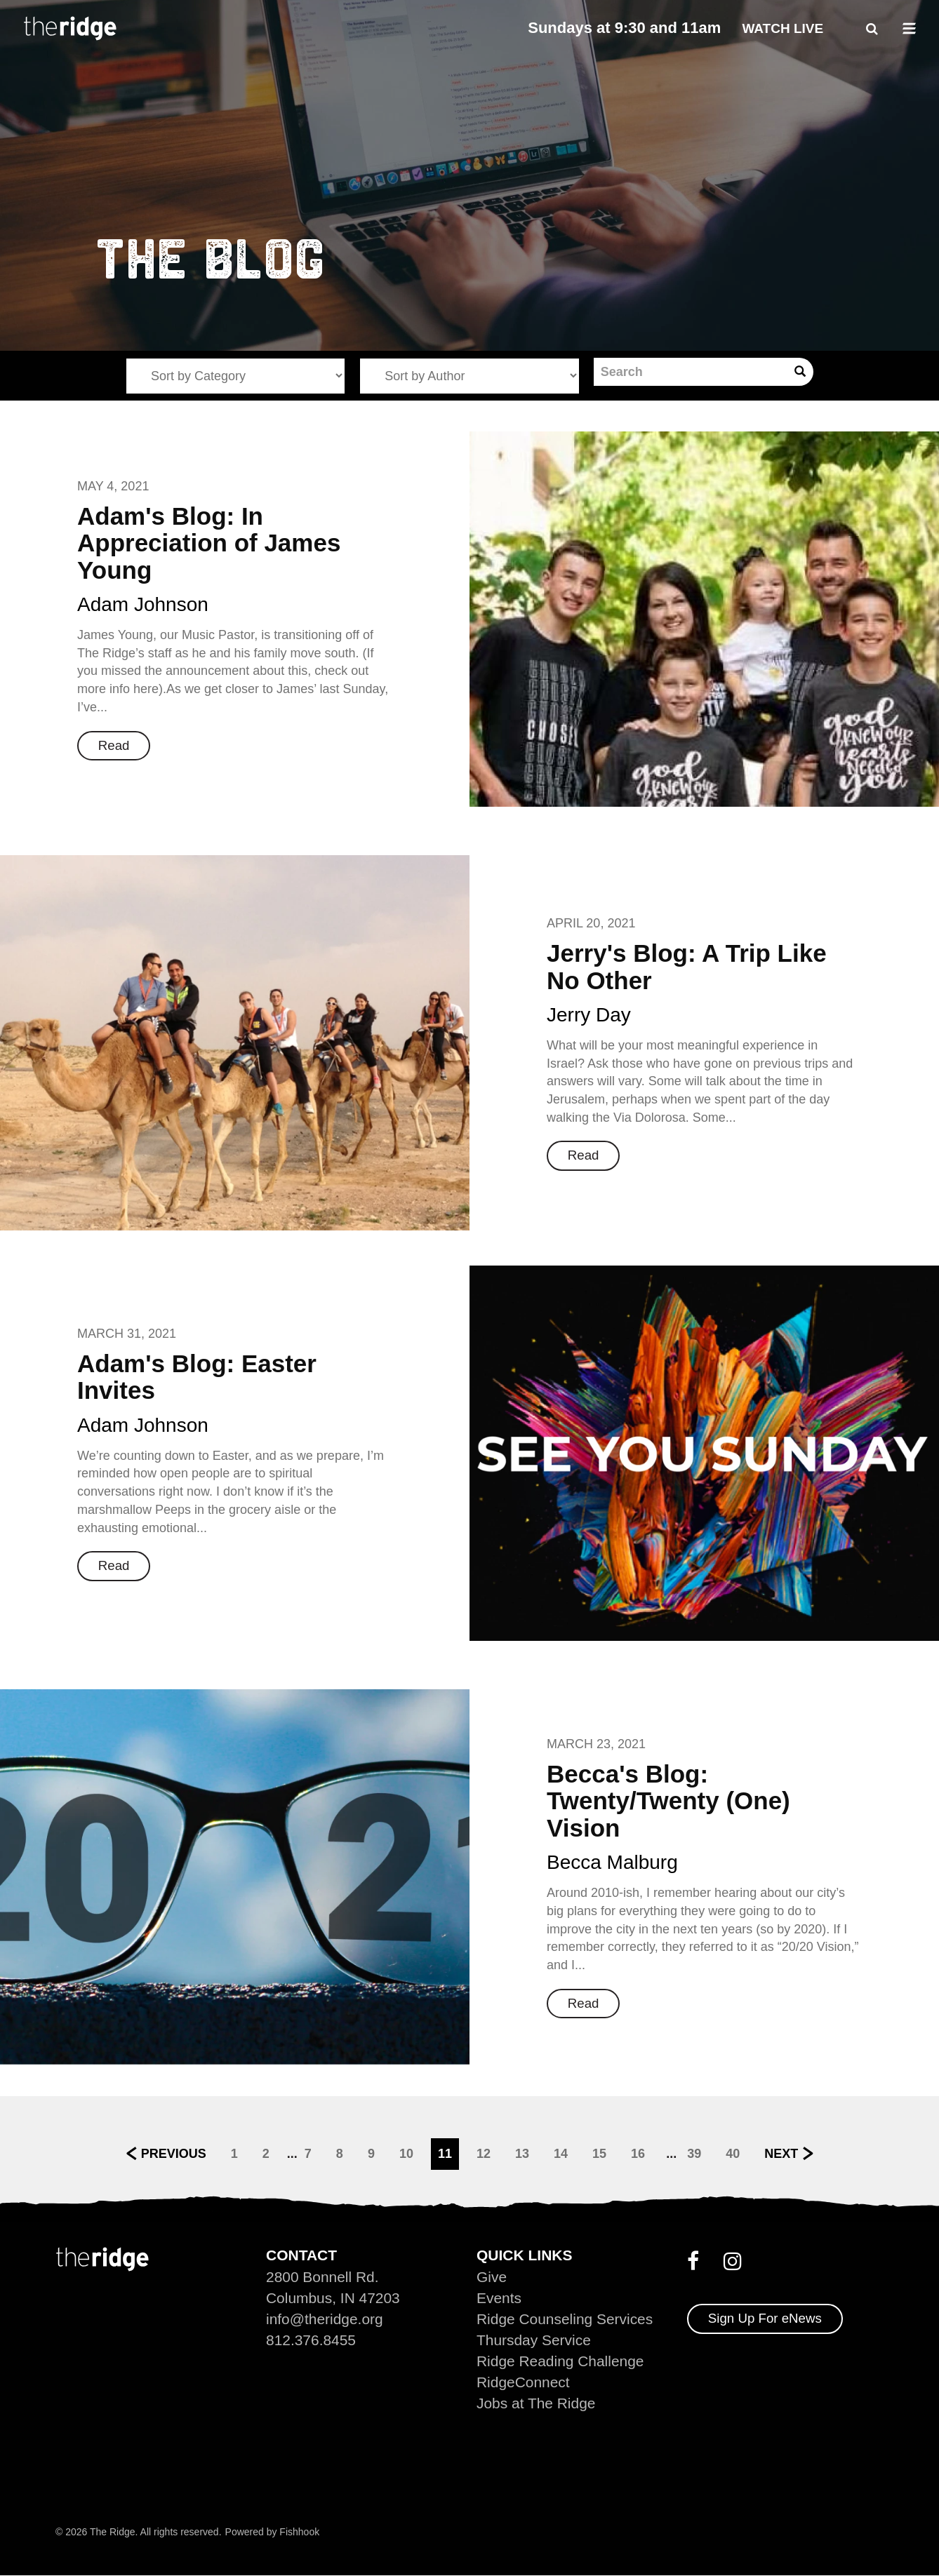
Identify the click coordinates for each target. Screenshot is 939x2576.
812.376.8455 (311, 2340)
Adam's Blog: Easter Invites (197, 1377)
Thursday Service (534, 2340)
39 (694, 2153)
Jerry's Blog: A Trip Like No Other (687, 966)
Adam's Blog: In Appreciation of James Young (208, 543)
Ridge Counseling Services (565, 2319)
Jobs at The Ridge (536, 2403)
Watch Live (782, 28)
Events (499, 2298)
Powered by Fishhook (272, 2531)
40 (733, 2153)
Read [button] (114, 745)
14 (561, 2153)
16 (638, 2153)
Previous (173, 2153)
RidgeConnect (523, 2382)
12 (484, 2153)
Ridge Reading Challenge (560, 2361)
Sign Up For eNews (765, 2318)
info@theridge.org (324, 2319)
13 (522, 2153)
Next (781, 2153)
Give (492, 2277)
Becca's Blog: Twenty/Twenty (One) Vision (668, 1801)
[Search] (690, 372)
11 (445, 2153)
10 (406, 2153)
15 (599, 2153)
